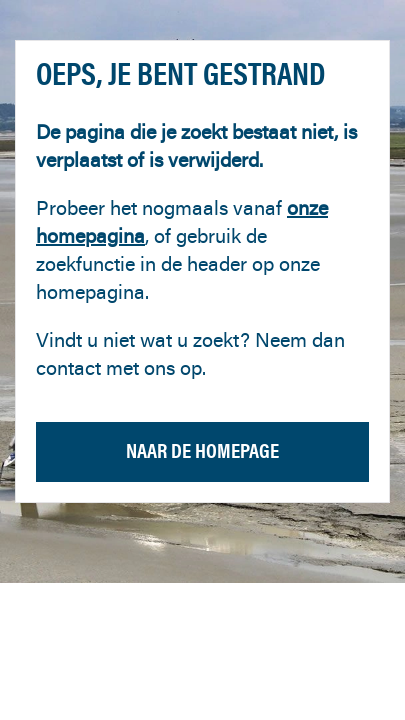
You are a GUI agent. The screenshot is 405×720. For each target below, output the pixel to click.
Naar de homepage (202, 450)
